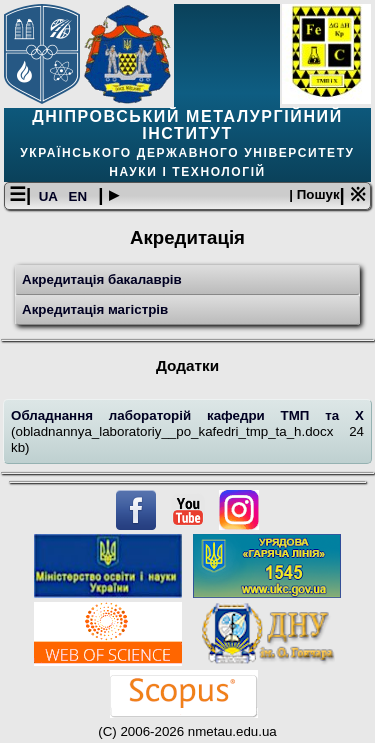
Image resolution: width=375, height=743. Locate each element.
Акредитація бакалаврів (102, 279)
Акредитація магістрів (95, 309)
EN (80, 196)
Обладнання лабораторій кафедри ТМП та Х (187, 415)
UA (50, 196)
